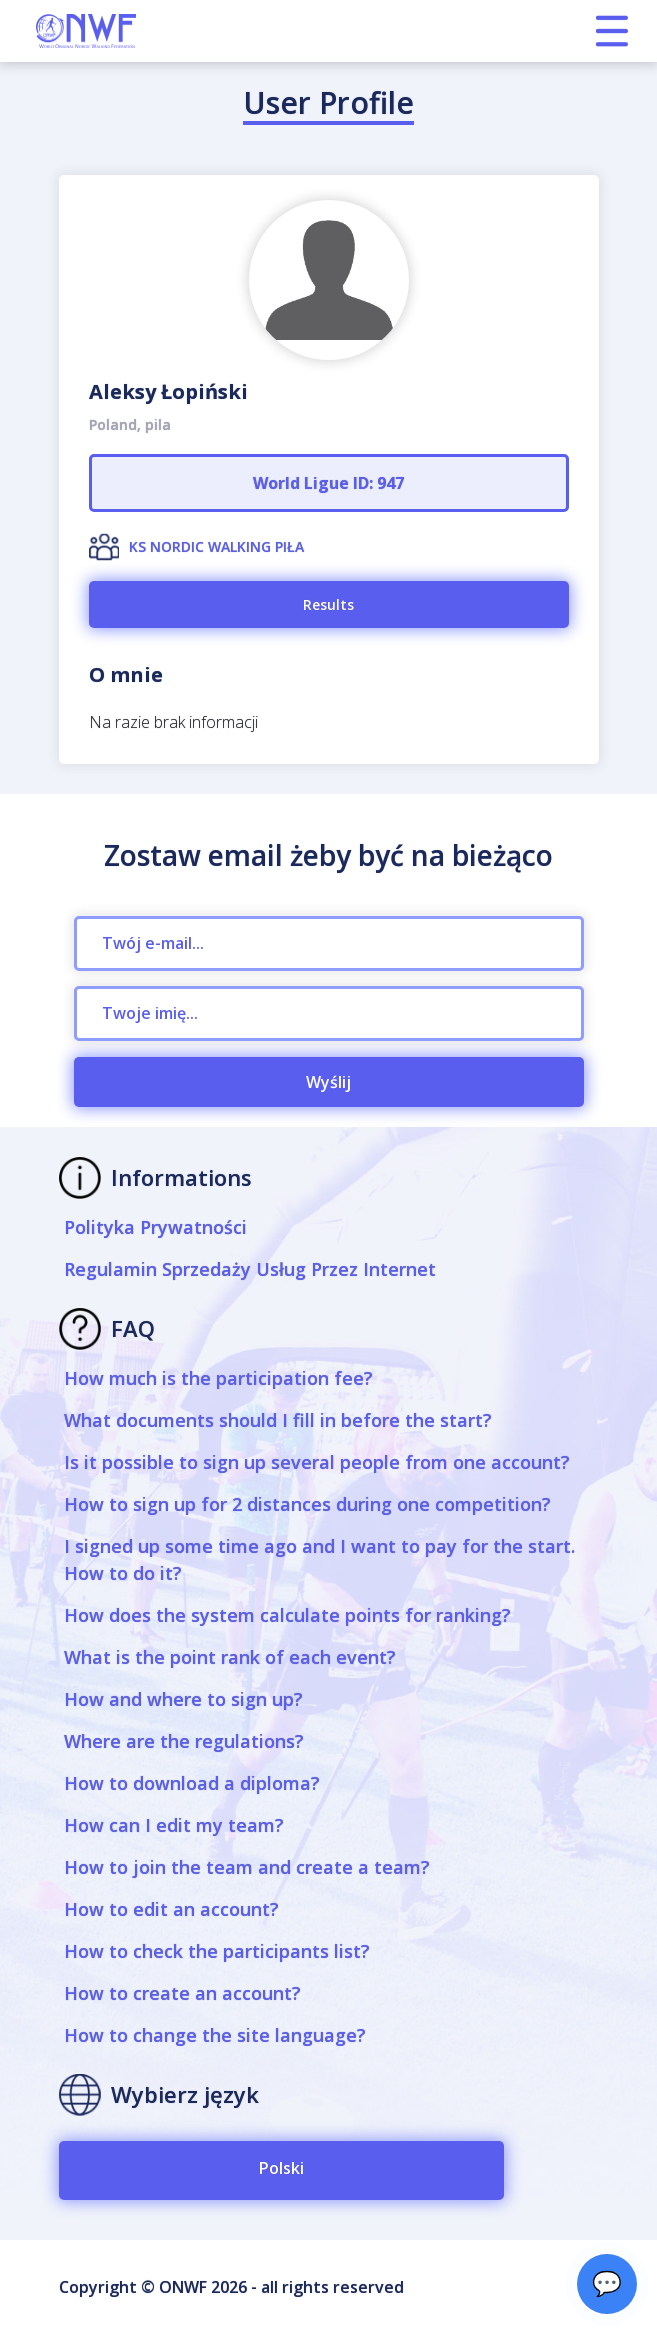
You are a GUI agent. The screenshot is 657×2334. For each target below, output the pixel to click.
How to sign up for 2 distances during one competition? (307, 1504)
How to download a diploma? (192, 1783)
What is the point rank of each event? (230, 1657)
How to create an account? (182, 1993)
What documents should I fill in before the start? (278, 1420)
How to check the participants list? (217, 1951)
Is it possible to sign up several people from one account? (317, 1462)
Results (328, 604)
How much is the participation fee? (218, 1378)
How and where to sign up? (183, 1699)
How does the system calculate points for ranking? (287, 1615)
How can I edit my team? (174, 1825)
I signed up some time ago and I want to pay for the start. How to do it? (319, 1559)
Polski (281, 2168)
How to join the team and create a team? (247, 1867)
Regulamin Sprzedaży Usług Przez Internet (250, 1269)
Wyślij (328, 1082)
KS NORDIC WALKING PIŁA (216, 546)
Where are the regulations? (184, 1741)
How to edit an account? (171, 1909)
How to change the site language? (215, 2035)
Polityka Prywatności (155, 1227)
